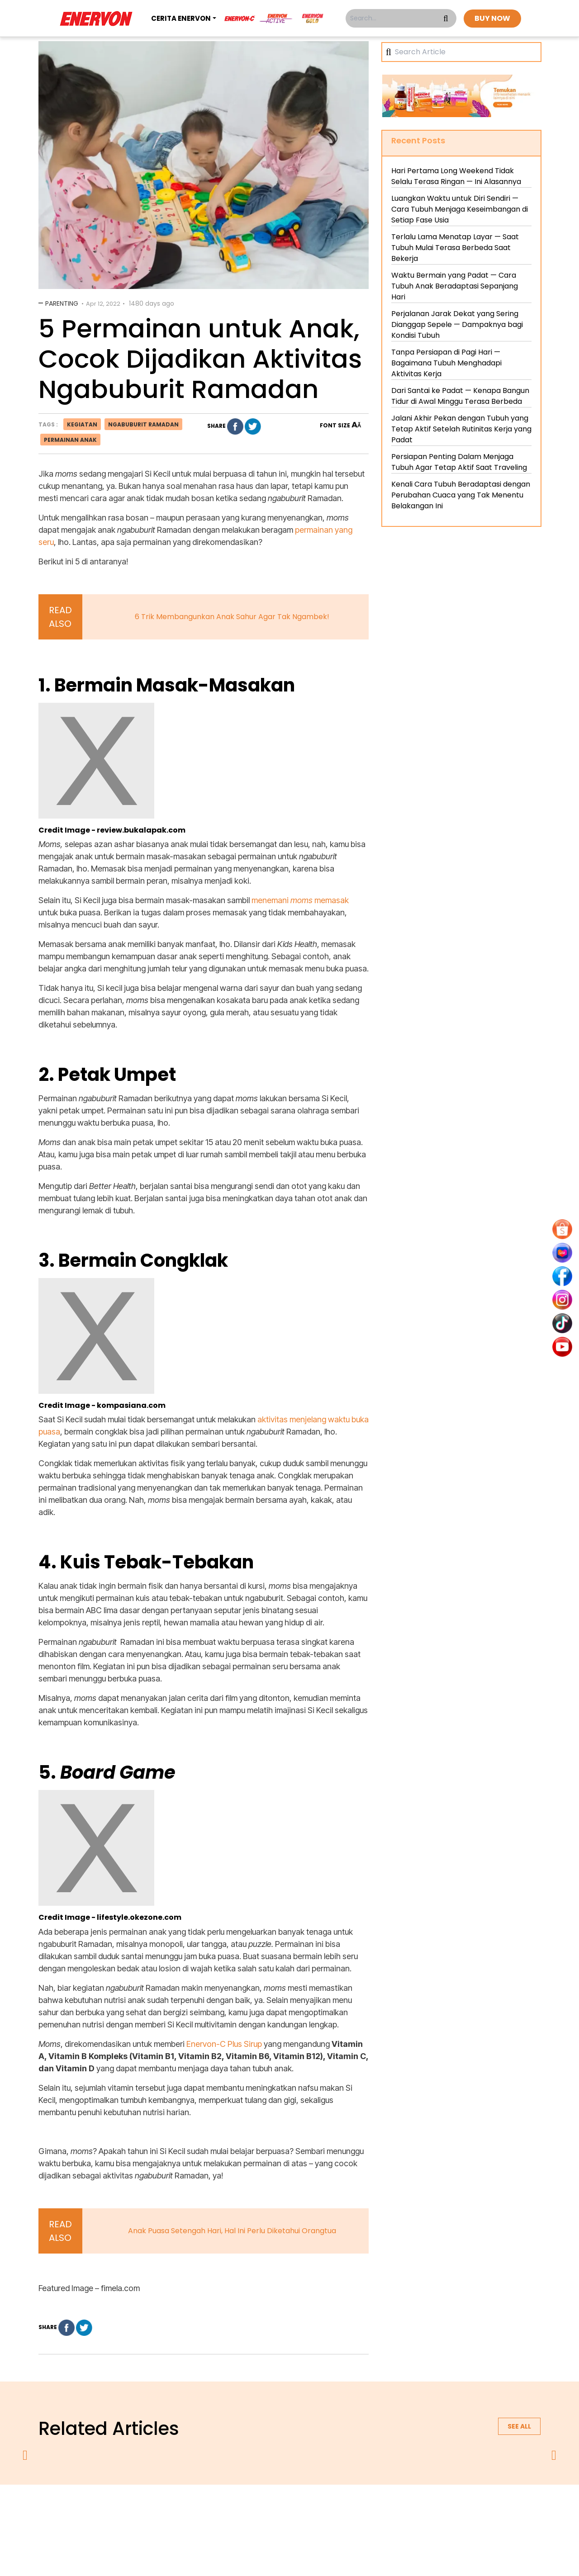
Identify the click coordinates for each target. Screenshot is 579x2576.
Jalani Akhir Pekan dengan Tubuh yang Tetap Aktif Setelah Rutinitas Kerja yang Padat (461, 429)
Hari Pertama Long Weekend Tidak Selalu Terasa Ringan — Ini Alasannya (456, 176)
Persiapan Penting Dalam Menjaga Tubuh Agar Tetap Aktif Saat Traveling (459, 462)
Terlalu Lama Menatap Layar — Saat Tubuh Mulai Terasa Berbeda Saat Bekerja (455, 248)
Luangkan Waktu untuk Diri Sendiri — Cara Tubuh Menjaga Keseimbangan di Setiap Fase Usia (459, 209)
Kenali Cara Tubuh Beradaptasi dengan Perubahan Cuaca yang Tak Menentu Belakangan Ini (460, 495)
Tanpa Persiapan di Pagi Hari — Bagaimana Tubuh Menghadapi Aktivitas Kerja (446, 363)
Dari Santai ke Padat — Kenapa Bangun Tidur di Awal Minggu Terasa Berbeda (460, 396)
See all (519, 2426)
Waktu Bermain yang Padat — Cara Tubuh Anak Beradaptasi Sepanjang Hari (454, 286)
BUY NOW (492, 18)
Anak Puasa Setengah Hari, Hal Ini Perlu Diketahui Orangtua (232, 2231)
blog (401, 2508)
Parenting (61, 303)
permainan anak (70, 440)
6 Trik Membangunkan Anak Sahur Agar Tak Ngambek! (232, 616)
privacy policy (234, 2508)
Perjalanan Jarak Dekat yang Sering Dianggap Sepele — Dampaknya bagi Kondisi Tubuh (457, 324)
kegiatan (82, 424)
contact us (360, 2508)
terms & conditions (299, 2508)
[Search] (464, 52)
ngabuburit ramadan (143, 424)
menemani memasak (300, 900)
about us (183, 2508)
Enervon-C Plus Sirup (224, 2044)
